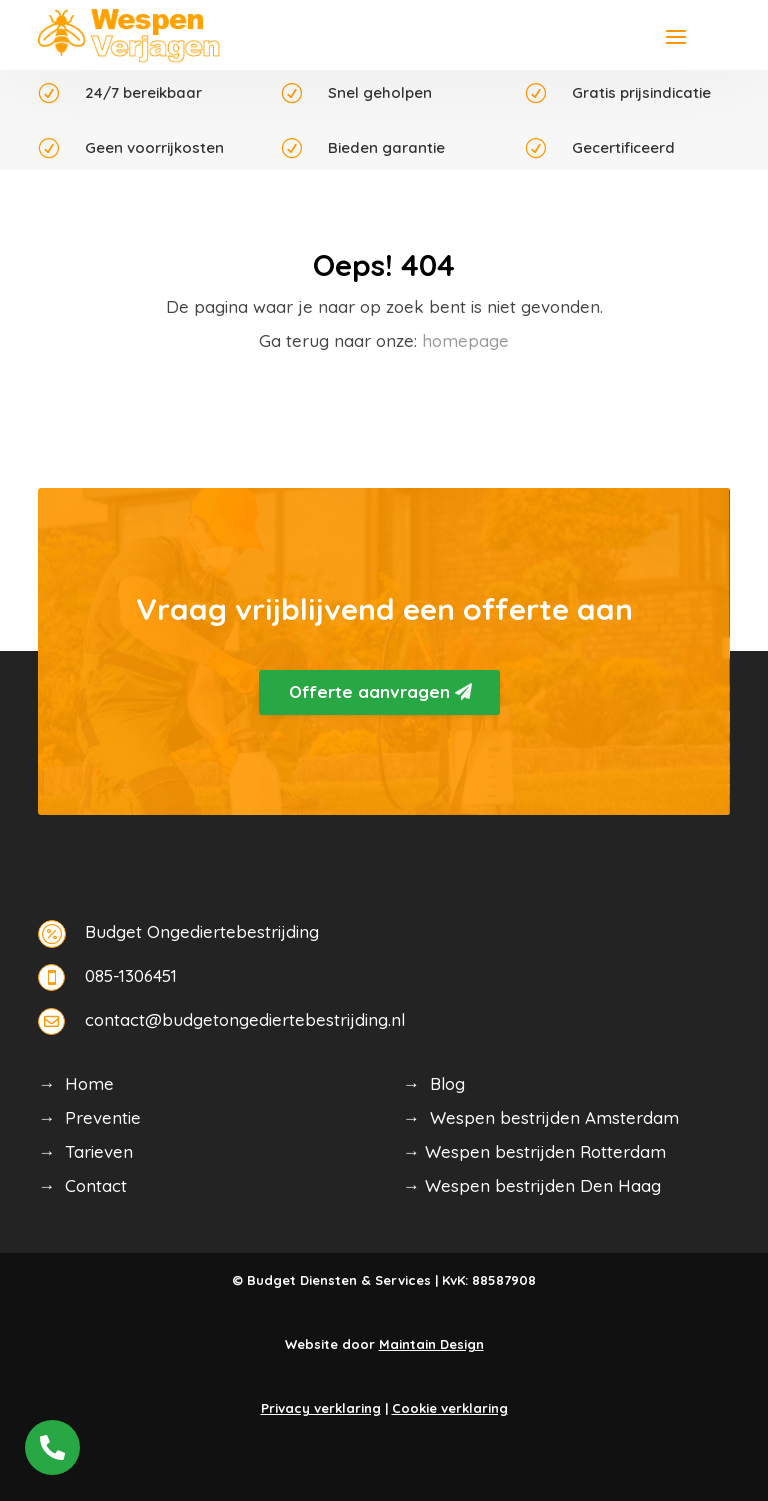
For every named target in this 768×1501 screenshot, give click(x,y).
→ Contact (82, 1185)
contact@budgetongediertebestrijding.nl (245, 1019)
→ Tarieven (85, 1151)
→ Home (76, 1083)
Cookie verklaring (450, 1408)
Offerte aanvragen (369, 691)
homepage (465, 340)
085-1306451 (131, 975)
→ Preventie (89, 1117)
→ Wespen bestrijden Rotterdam (534, 1151)
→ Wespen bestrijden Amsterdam (541, 1117)
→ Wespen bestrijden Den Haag (532, 1185)
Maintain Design (431, 1344)
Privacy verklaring (321, 1408)
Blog (447, 1083)
